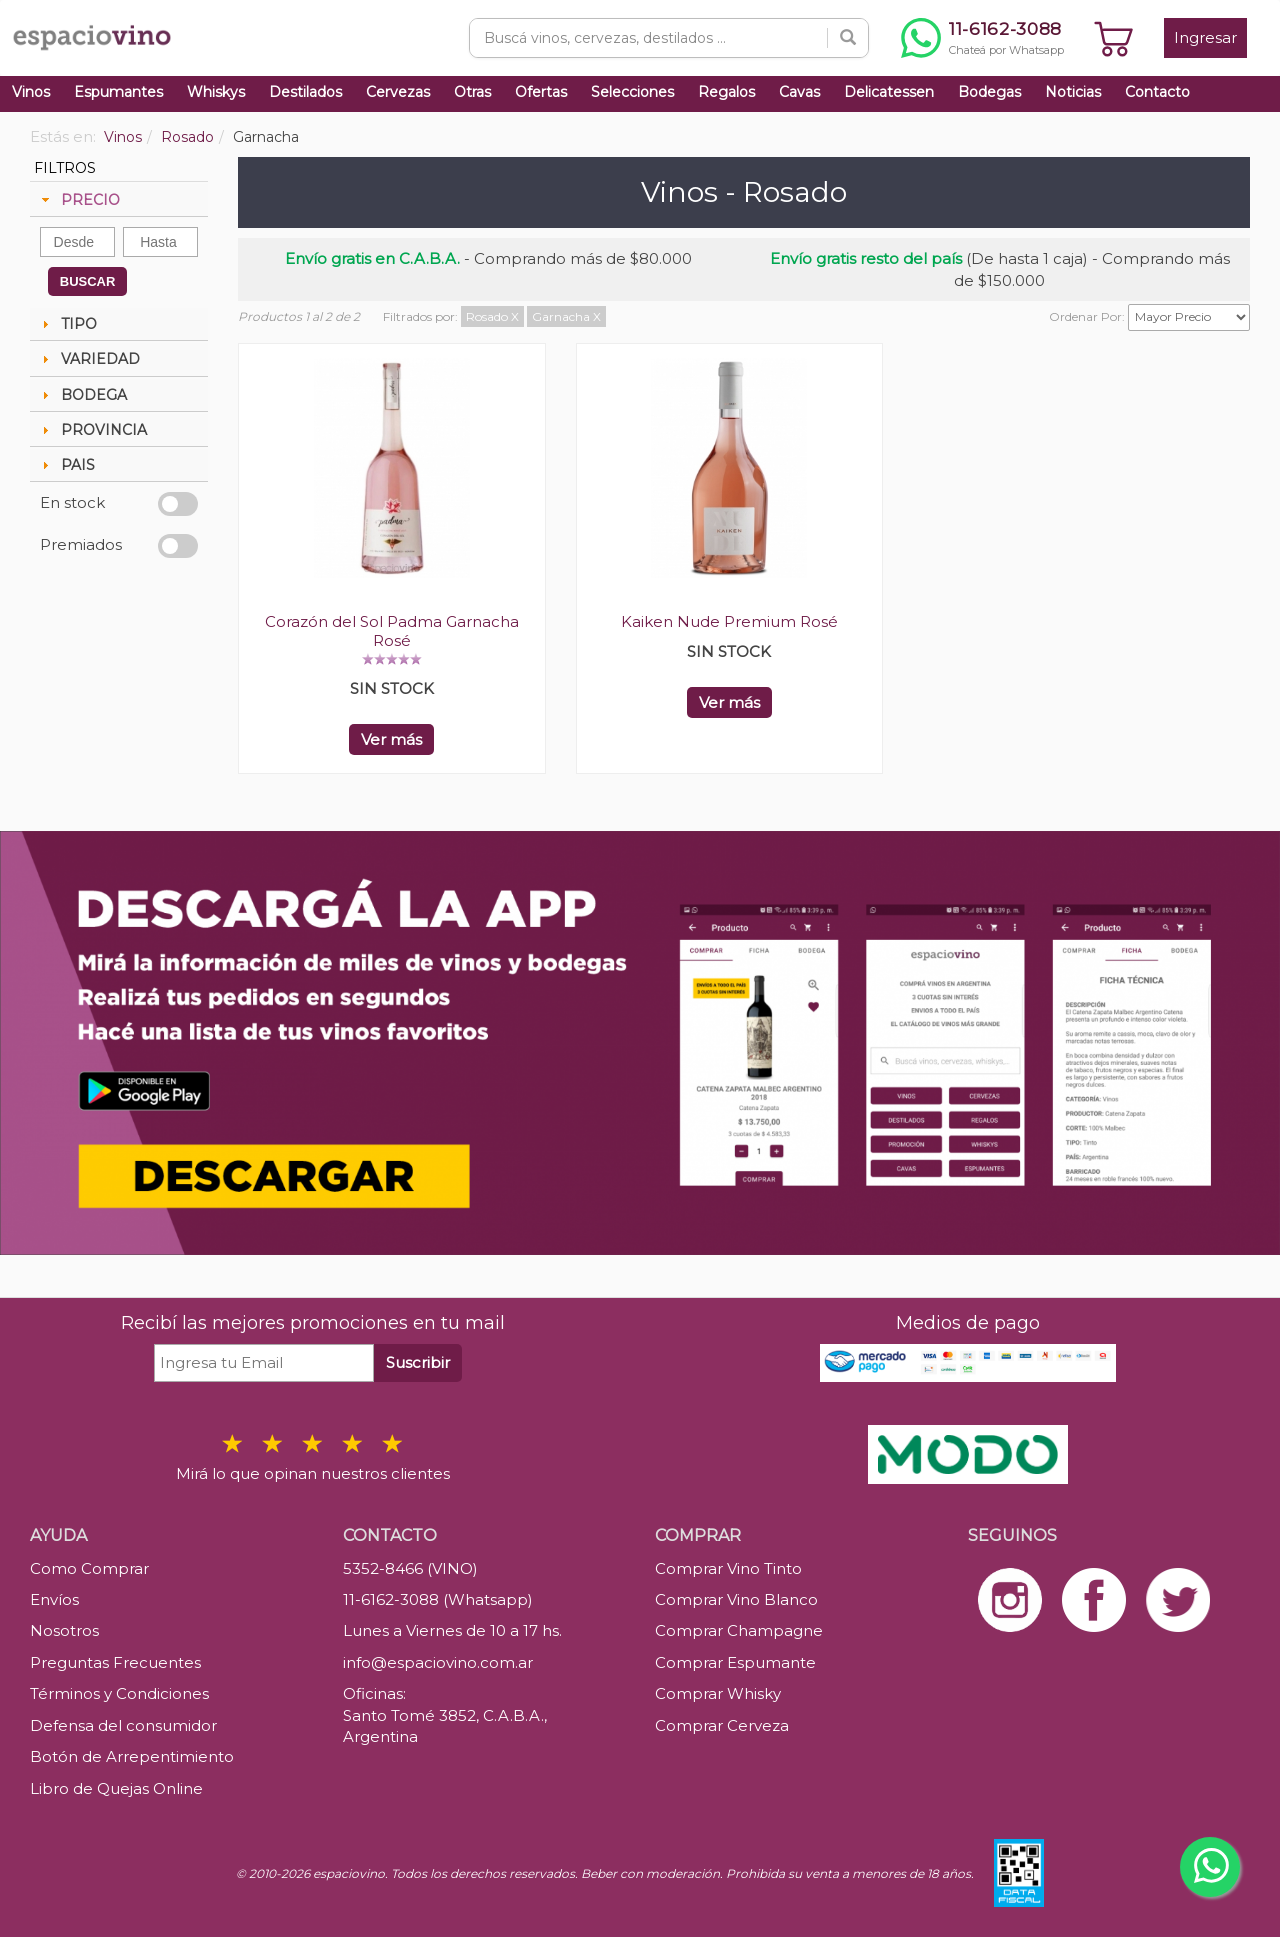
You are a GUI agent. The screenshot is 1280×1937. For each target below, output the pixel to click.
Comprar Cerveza (722, 1725)
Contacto (1157, 92)
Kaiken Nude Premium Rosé (729, 621)
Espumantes (118, 92)
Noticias (1073, 92)
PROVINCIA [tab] (92, 430)
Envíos (54, 1599)
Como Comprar (89, 1568)
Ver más (391, 739)
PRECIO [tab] (78, 200)
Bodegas (989, 92)
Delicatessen (889, 92)
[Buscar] (848, 38)
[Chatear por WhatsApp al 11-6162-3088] (982, 38)
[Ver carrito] (1114, 38)
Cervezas (398, 92)
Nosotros (64, 1630)
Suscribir (418, 1362)
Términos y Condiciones (119, 1693)
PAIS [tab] (66, 465)
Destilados (305, 92)
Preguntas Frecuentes (115, 1662)
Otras (472, 92)
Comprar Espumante (735, 1662)
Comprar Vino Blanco (736, 1599)
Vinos (31, 92)
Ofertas (541, 92)
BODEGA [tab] (82, 395)
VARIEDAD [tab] (88, 359)
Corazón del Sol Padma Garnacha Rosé (392, 631)
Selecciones (632, 92)
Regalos (726, 92)
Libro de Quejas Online (116, 1788)
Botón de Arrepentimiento (132, 1756)
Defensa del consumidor (123, 1725)
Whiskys (216, 92)
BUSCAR (88, 281)
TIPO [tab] (67, 324)
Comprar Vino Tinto (728, 1568)
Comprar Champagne (739, 1630)
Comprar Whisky (718, 1693)
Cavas (799, 92)
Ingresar (1205, 37)
